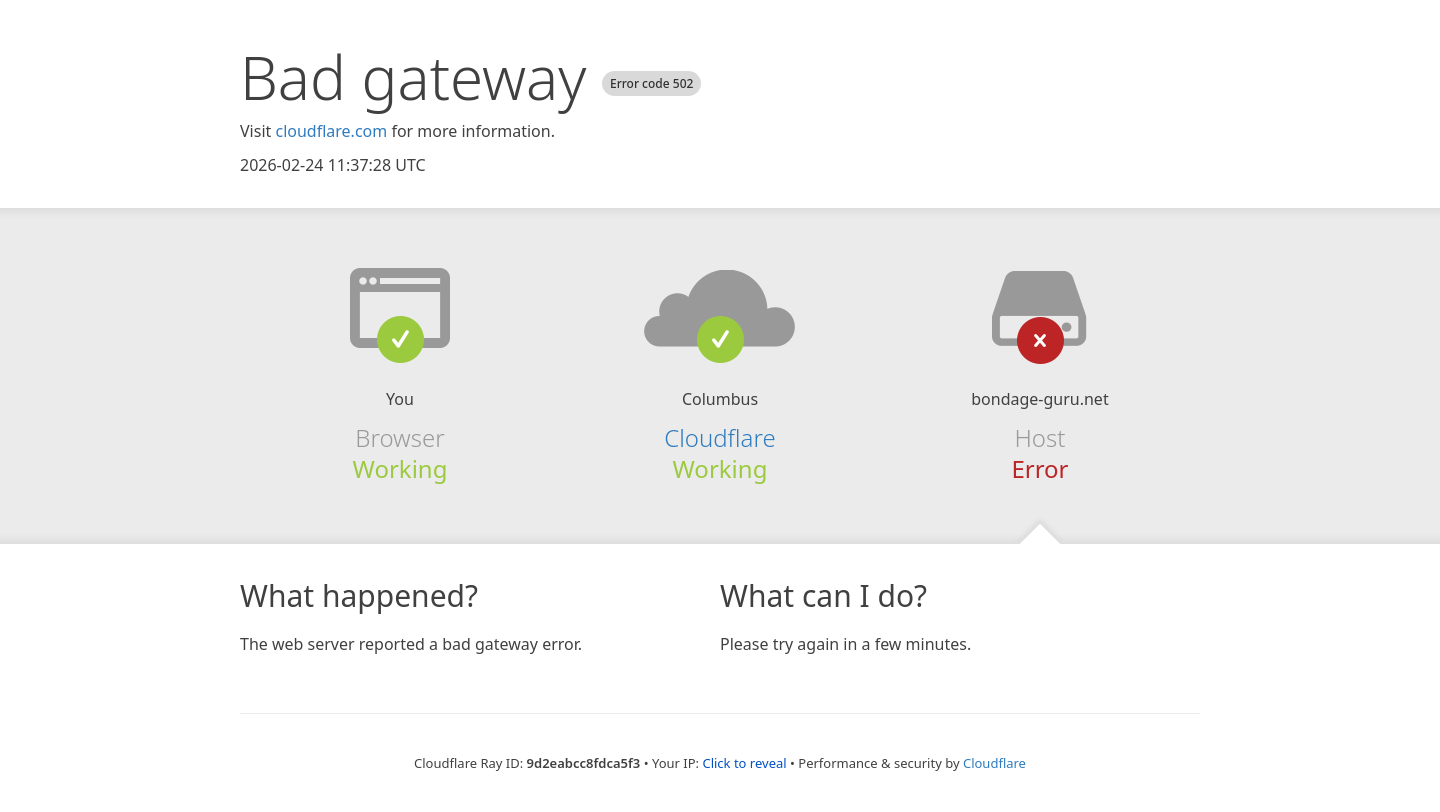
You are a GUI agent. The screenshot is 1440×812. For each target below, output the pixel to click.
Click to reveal (744, 763)
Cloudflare (719, 437)
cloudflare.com (331, 131)
